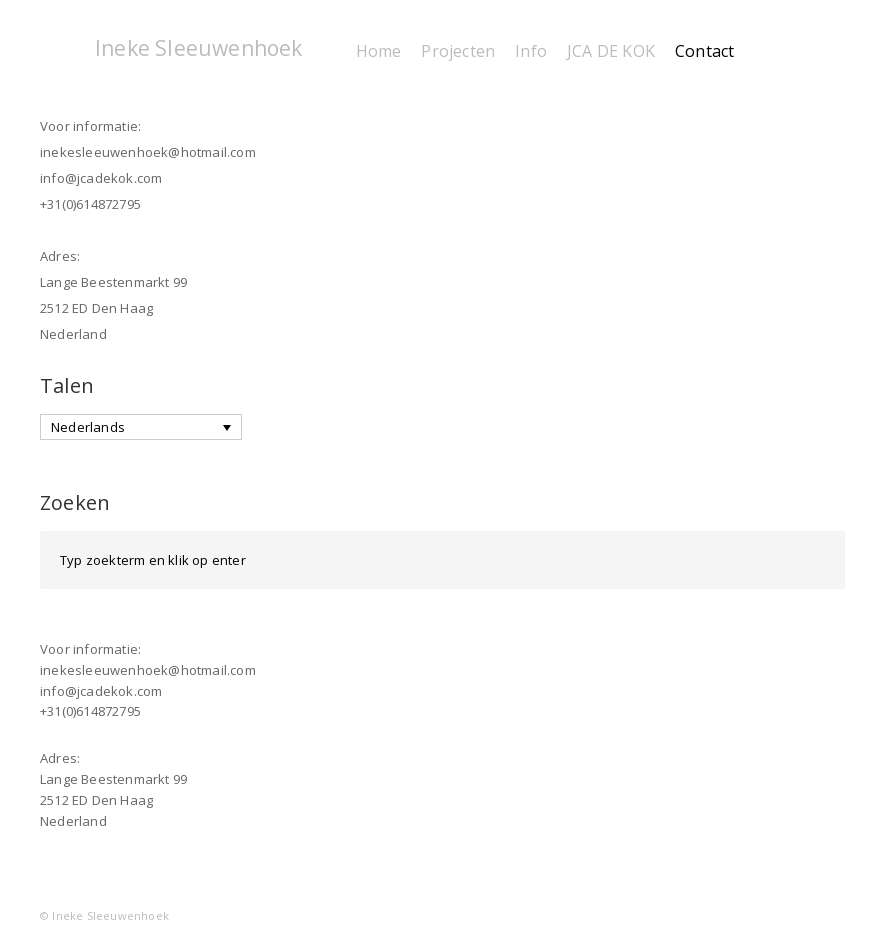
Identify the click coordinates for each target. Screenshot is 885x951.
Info (531, 51)
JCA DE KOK (611, 51)
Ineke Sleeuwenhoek (199, 48)
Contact (704, 51)
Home (379, 51)
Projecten (458, 51)
